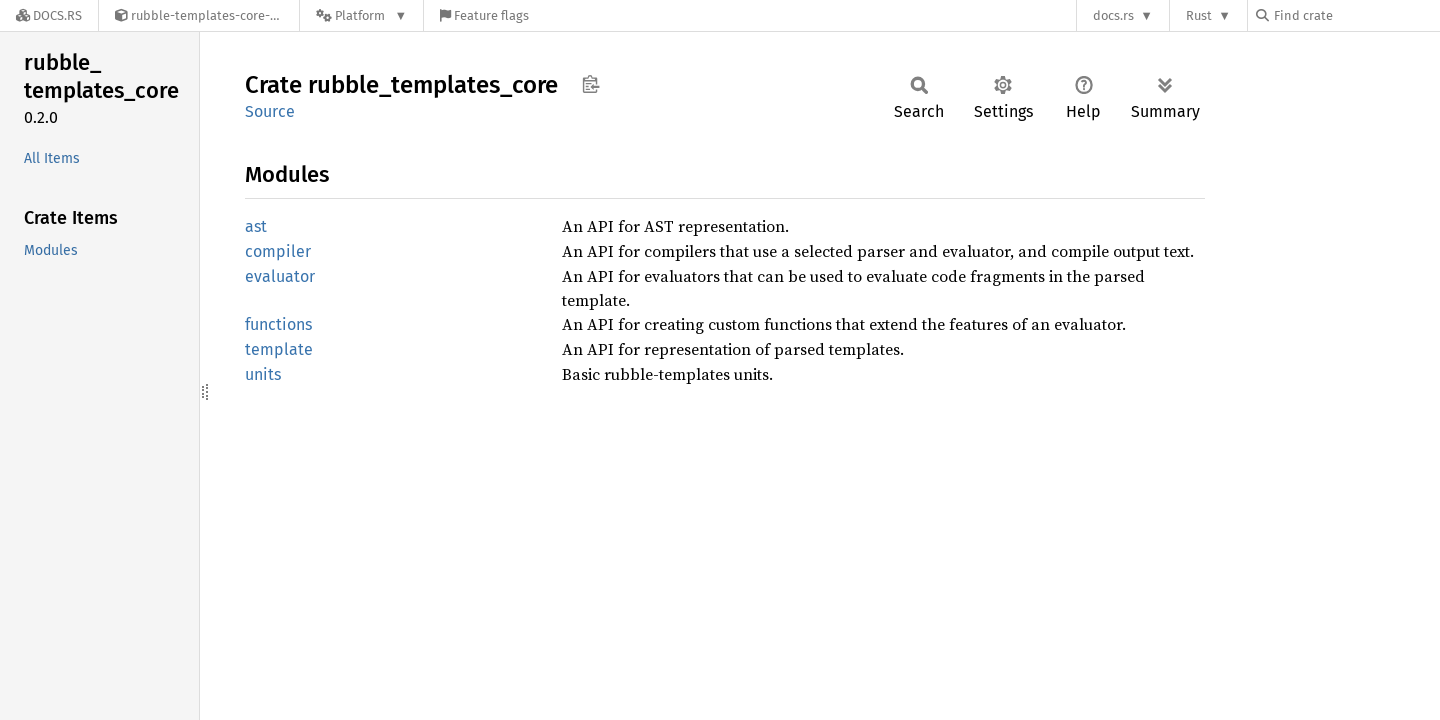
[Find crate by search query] (1356, 15)
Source (270, 111)
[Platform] (361, 15)
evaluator (280, 276)
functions (278, 324)
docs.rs (1113, 15)
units (263, 374)
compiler (278, 251)
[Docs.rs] (49, 15)
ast (256, 226)
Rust (1199, 15)
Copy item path (590, 84)
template (279, 349)
